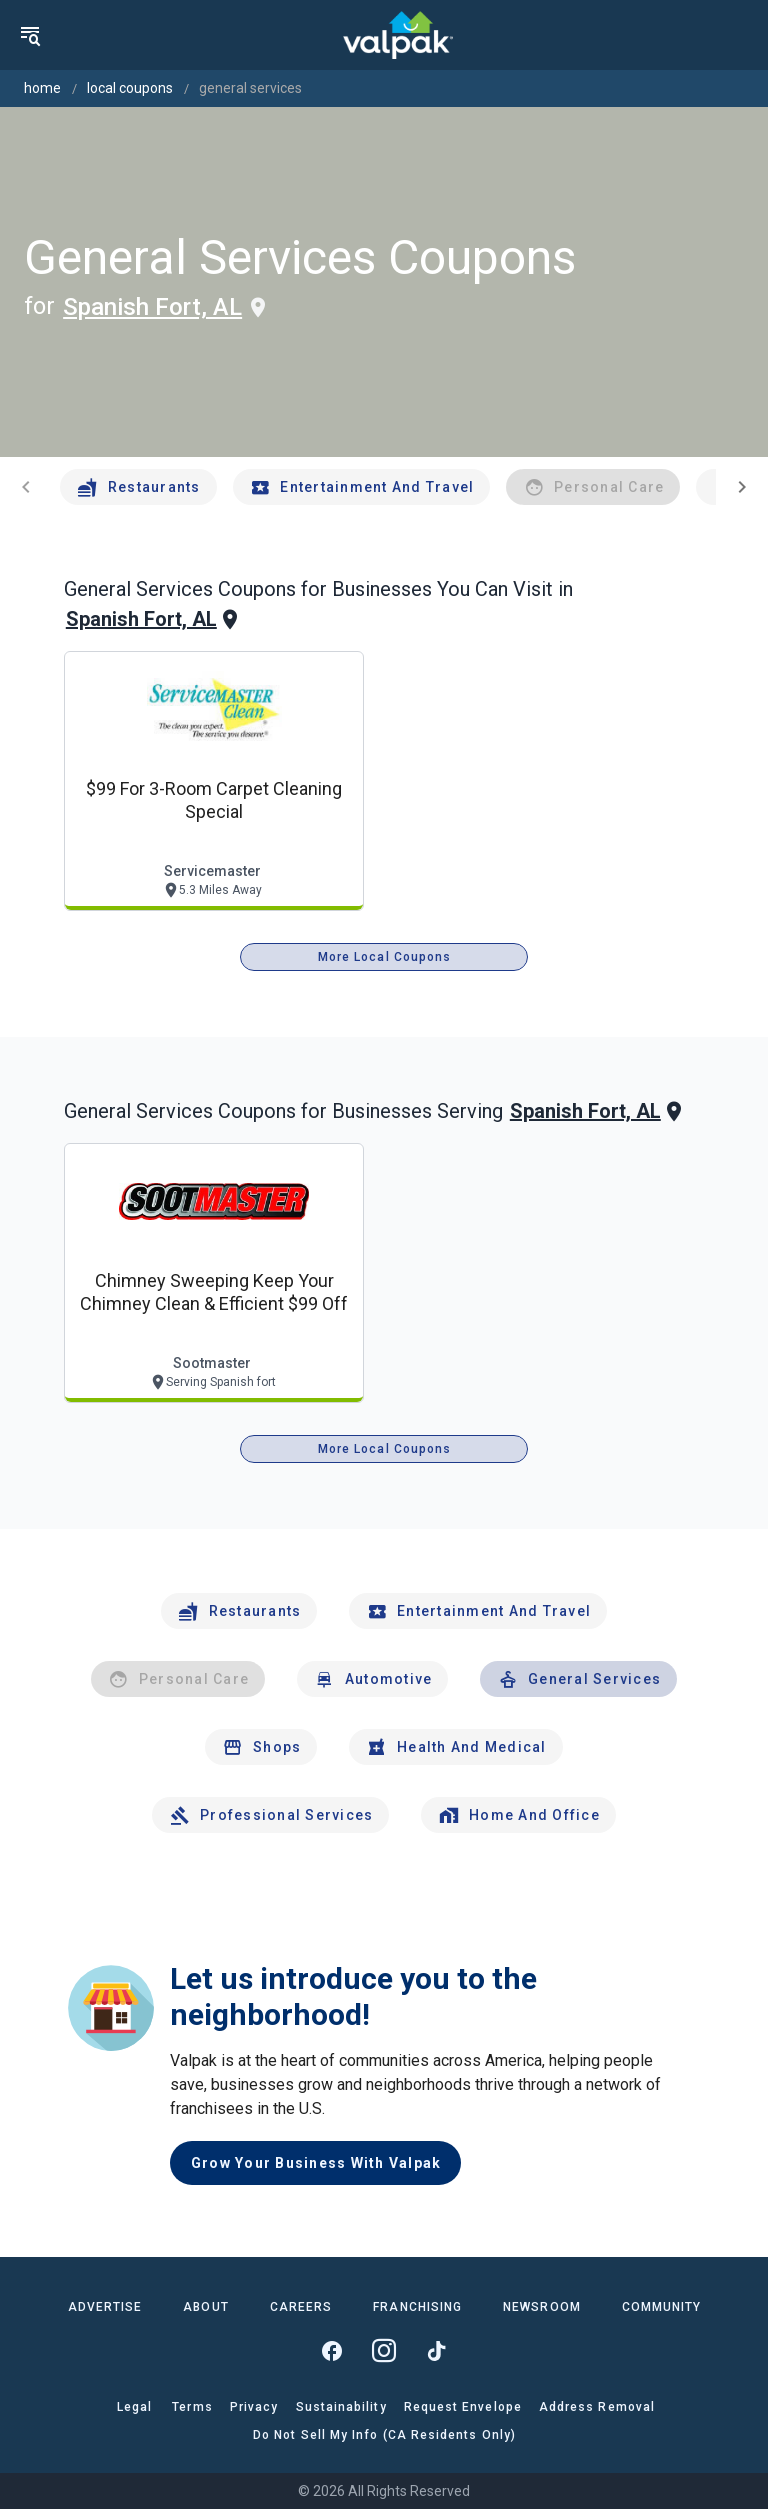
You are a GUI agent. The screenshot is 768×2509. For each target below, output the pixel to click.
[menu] (30, 35)
